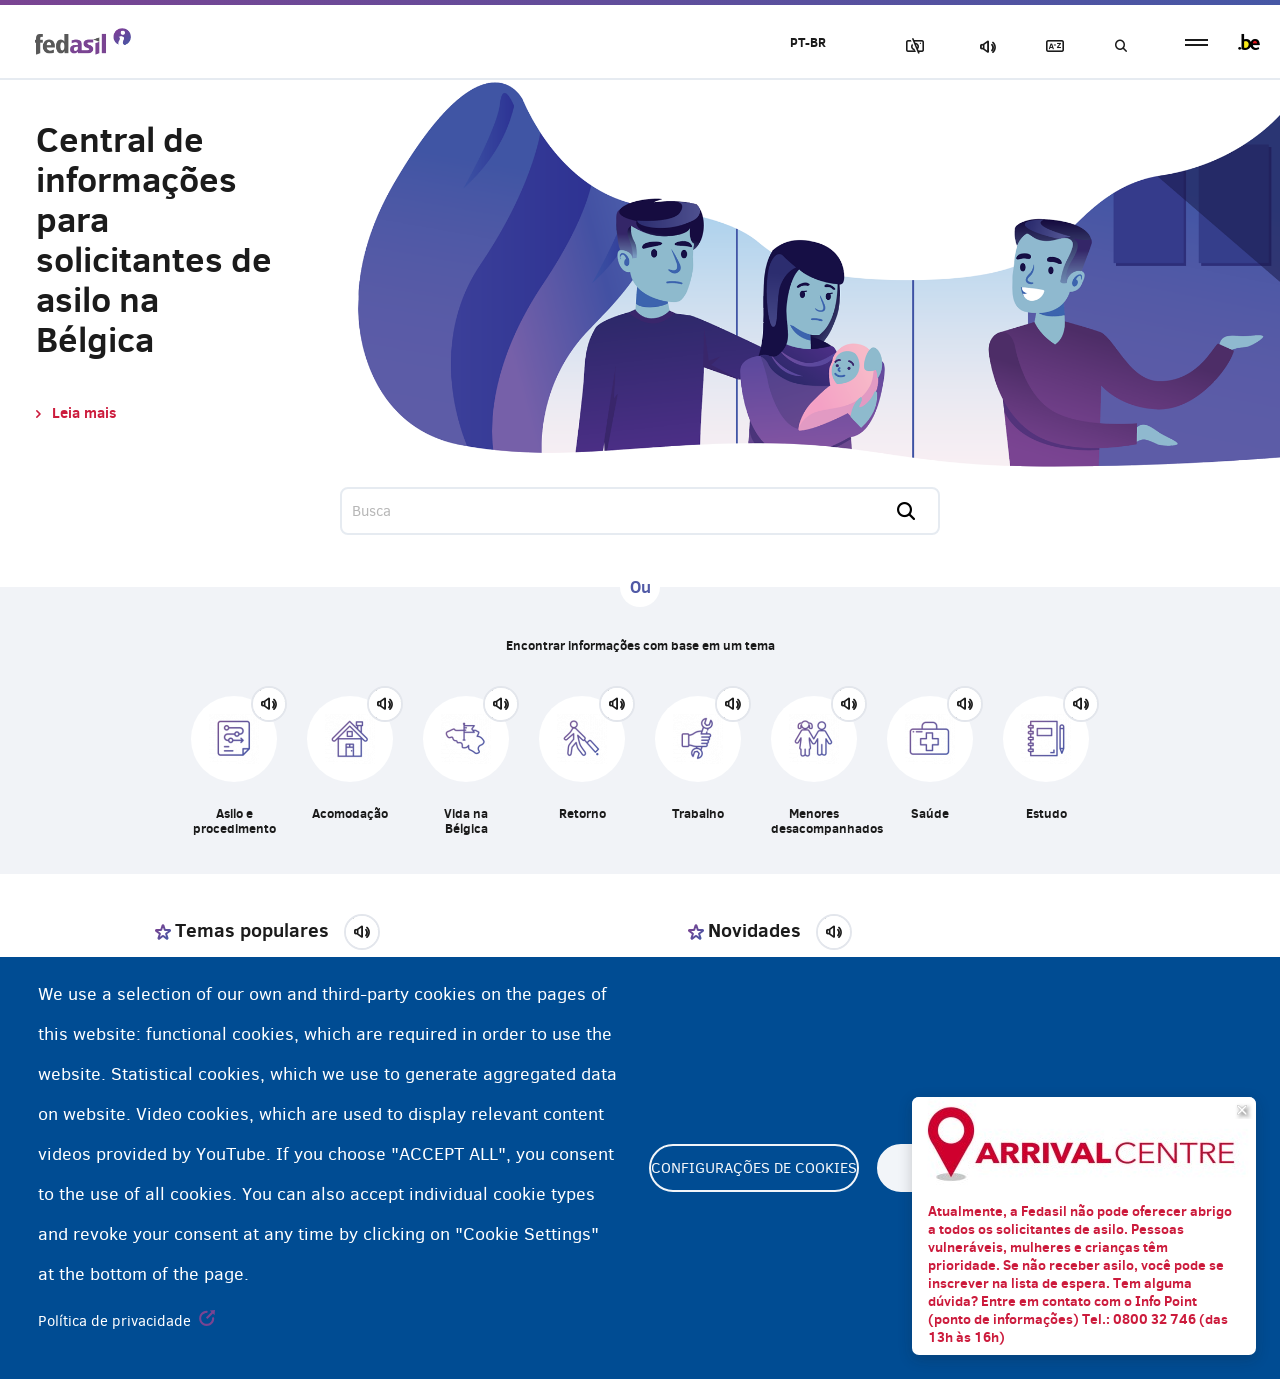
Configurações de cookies (754, 1168)
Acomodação (350, 813)
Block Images (911, 46)
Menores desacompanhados (814, 821)
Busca (1120, 46)
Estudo (1046, 813)
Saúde (930, 813)
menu (1196, 42)
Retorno (582, 813)
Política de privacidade (114, 1321)
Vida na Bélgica (466, 821)
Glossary (1051, 46)
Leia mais (84, 412)
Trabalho (698, 813)
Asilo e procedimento (234, 821)
